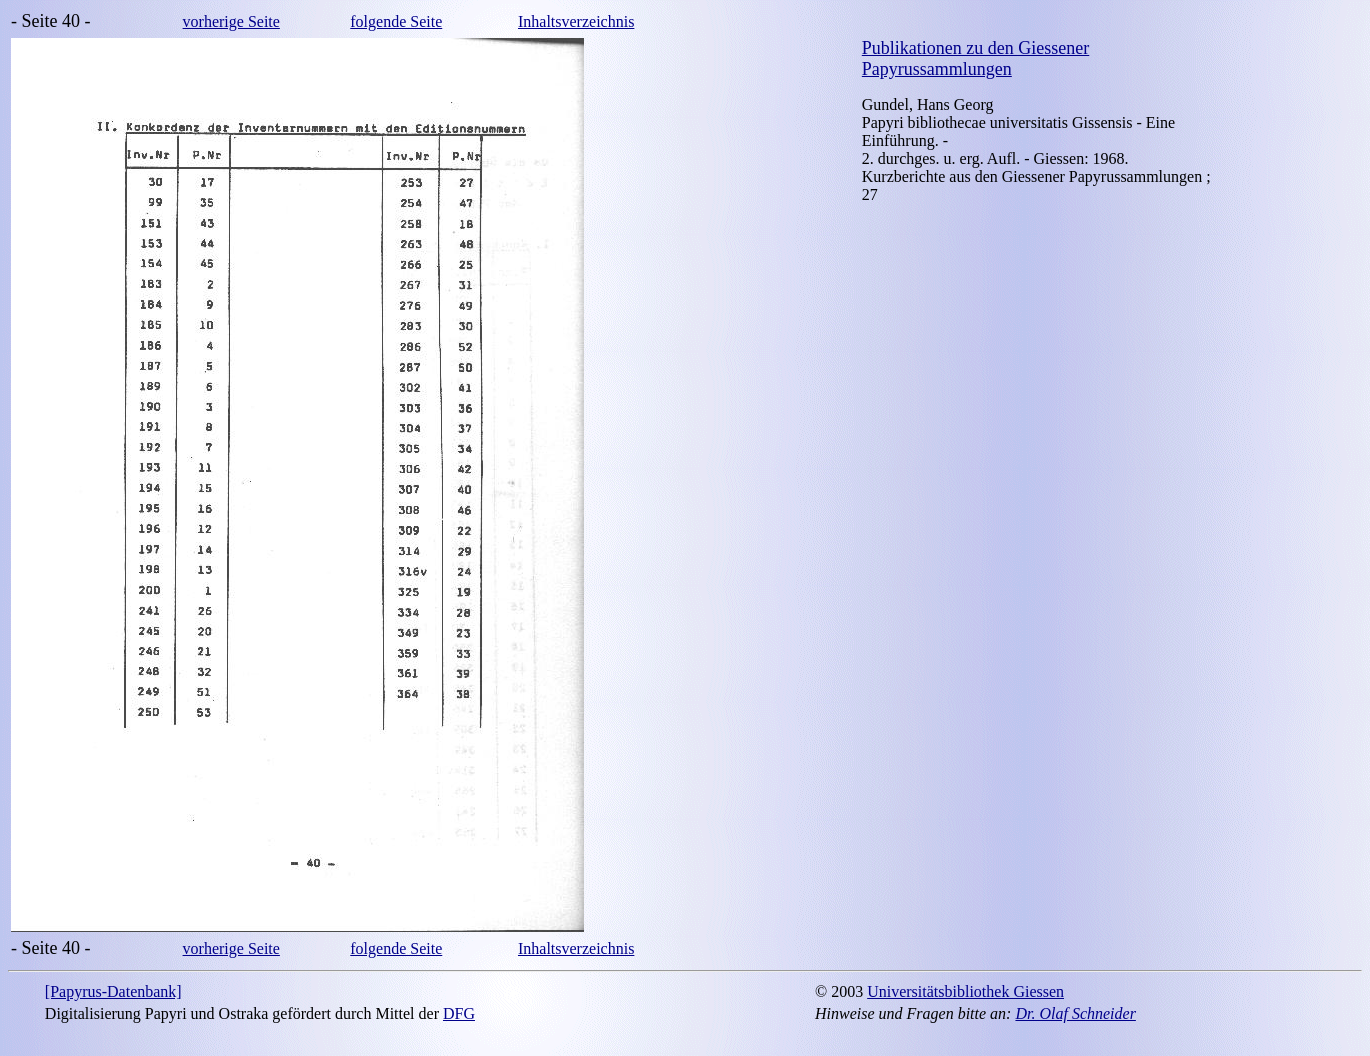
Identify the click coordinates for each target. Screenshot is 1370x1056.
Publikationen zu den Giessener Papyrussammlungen (975, 58)
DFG (459, 1013)
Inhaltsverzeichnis (576, 21)
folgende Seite (396, 21)
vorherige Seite (231, 21)
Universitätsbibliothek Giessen (965, 991)
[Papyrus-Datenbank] (113, 991)
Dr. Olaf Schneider (1075, 1013)
